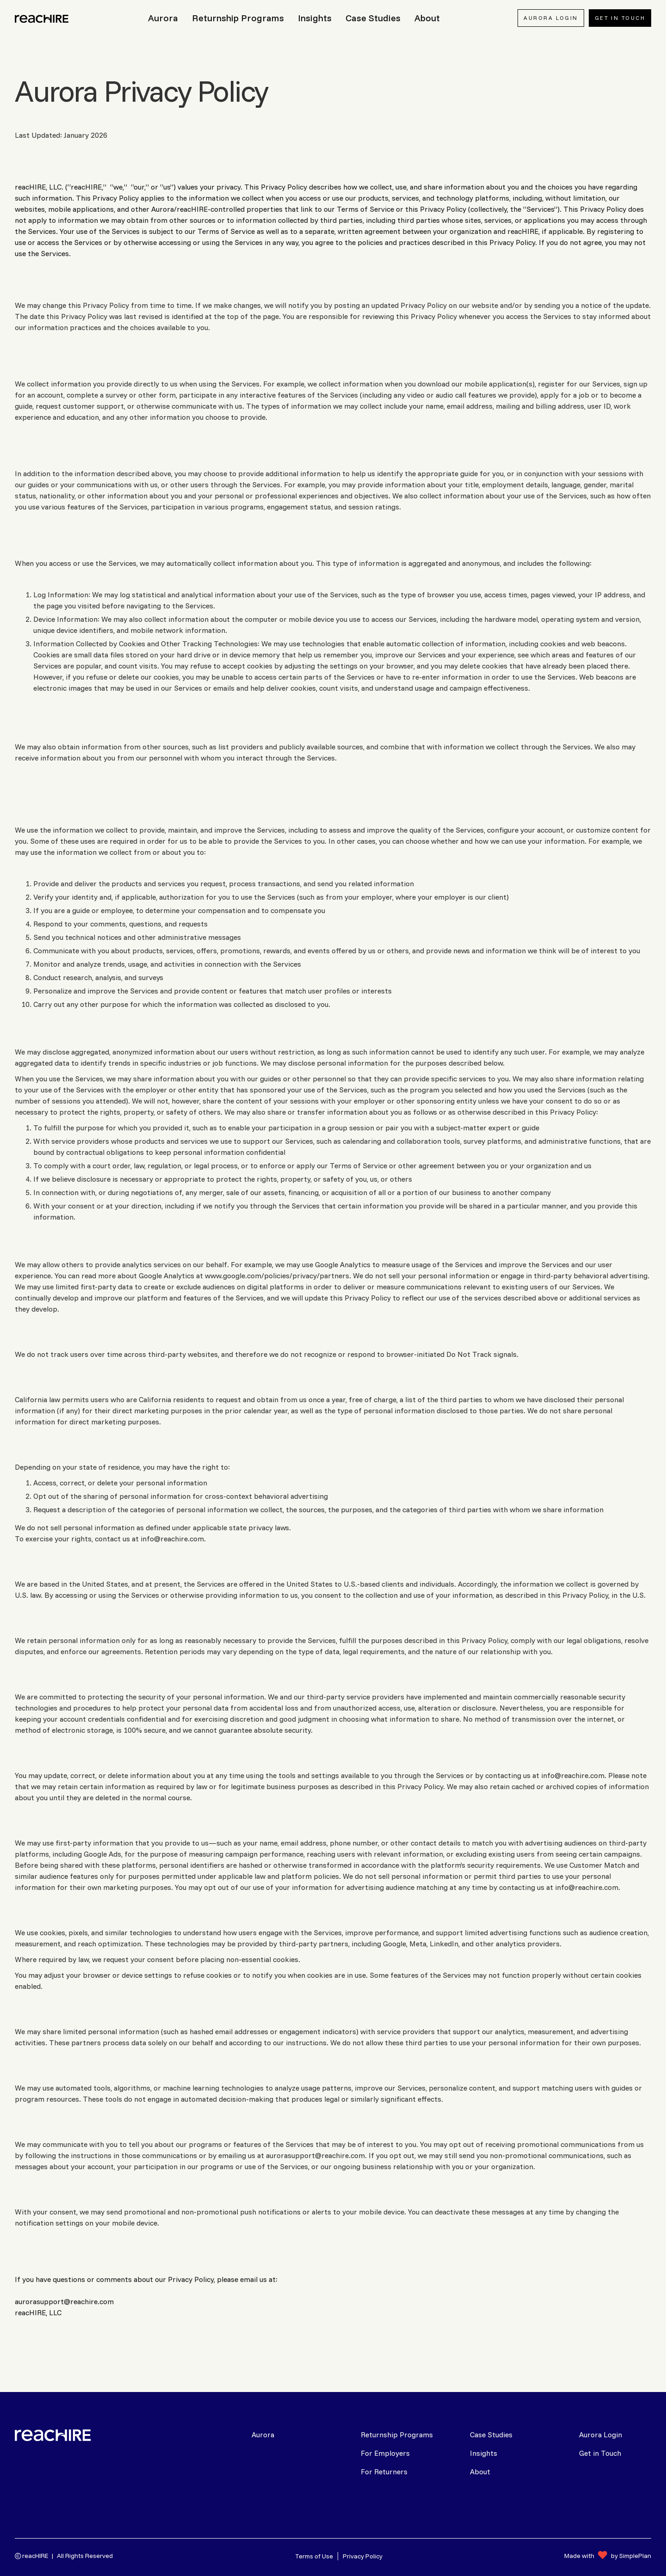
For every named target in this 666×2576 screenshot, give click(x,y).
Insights (483, 2453)
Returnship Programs (397, 2434)
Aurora (263, 2434)
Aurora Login (600, 2434)
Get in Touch (600, 2453)
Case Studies (491, 2434)
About (480, 2471)
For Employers (385, 2453)
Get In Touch (620, 17)
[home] (42, 18)
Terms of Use (314, 2556)
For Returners (384, 2471)
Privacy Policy (362, 2556)
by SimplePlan (631, 2555)
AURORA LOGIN (551, 17)
